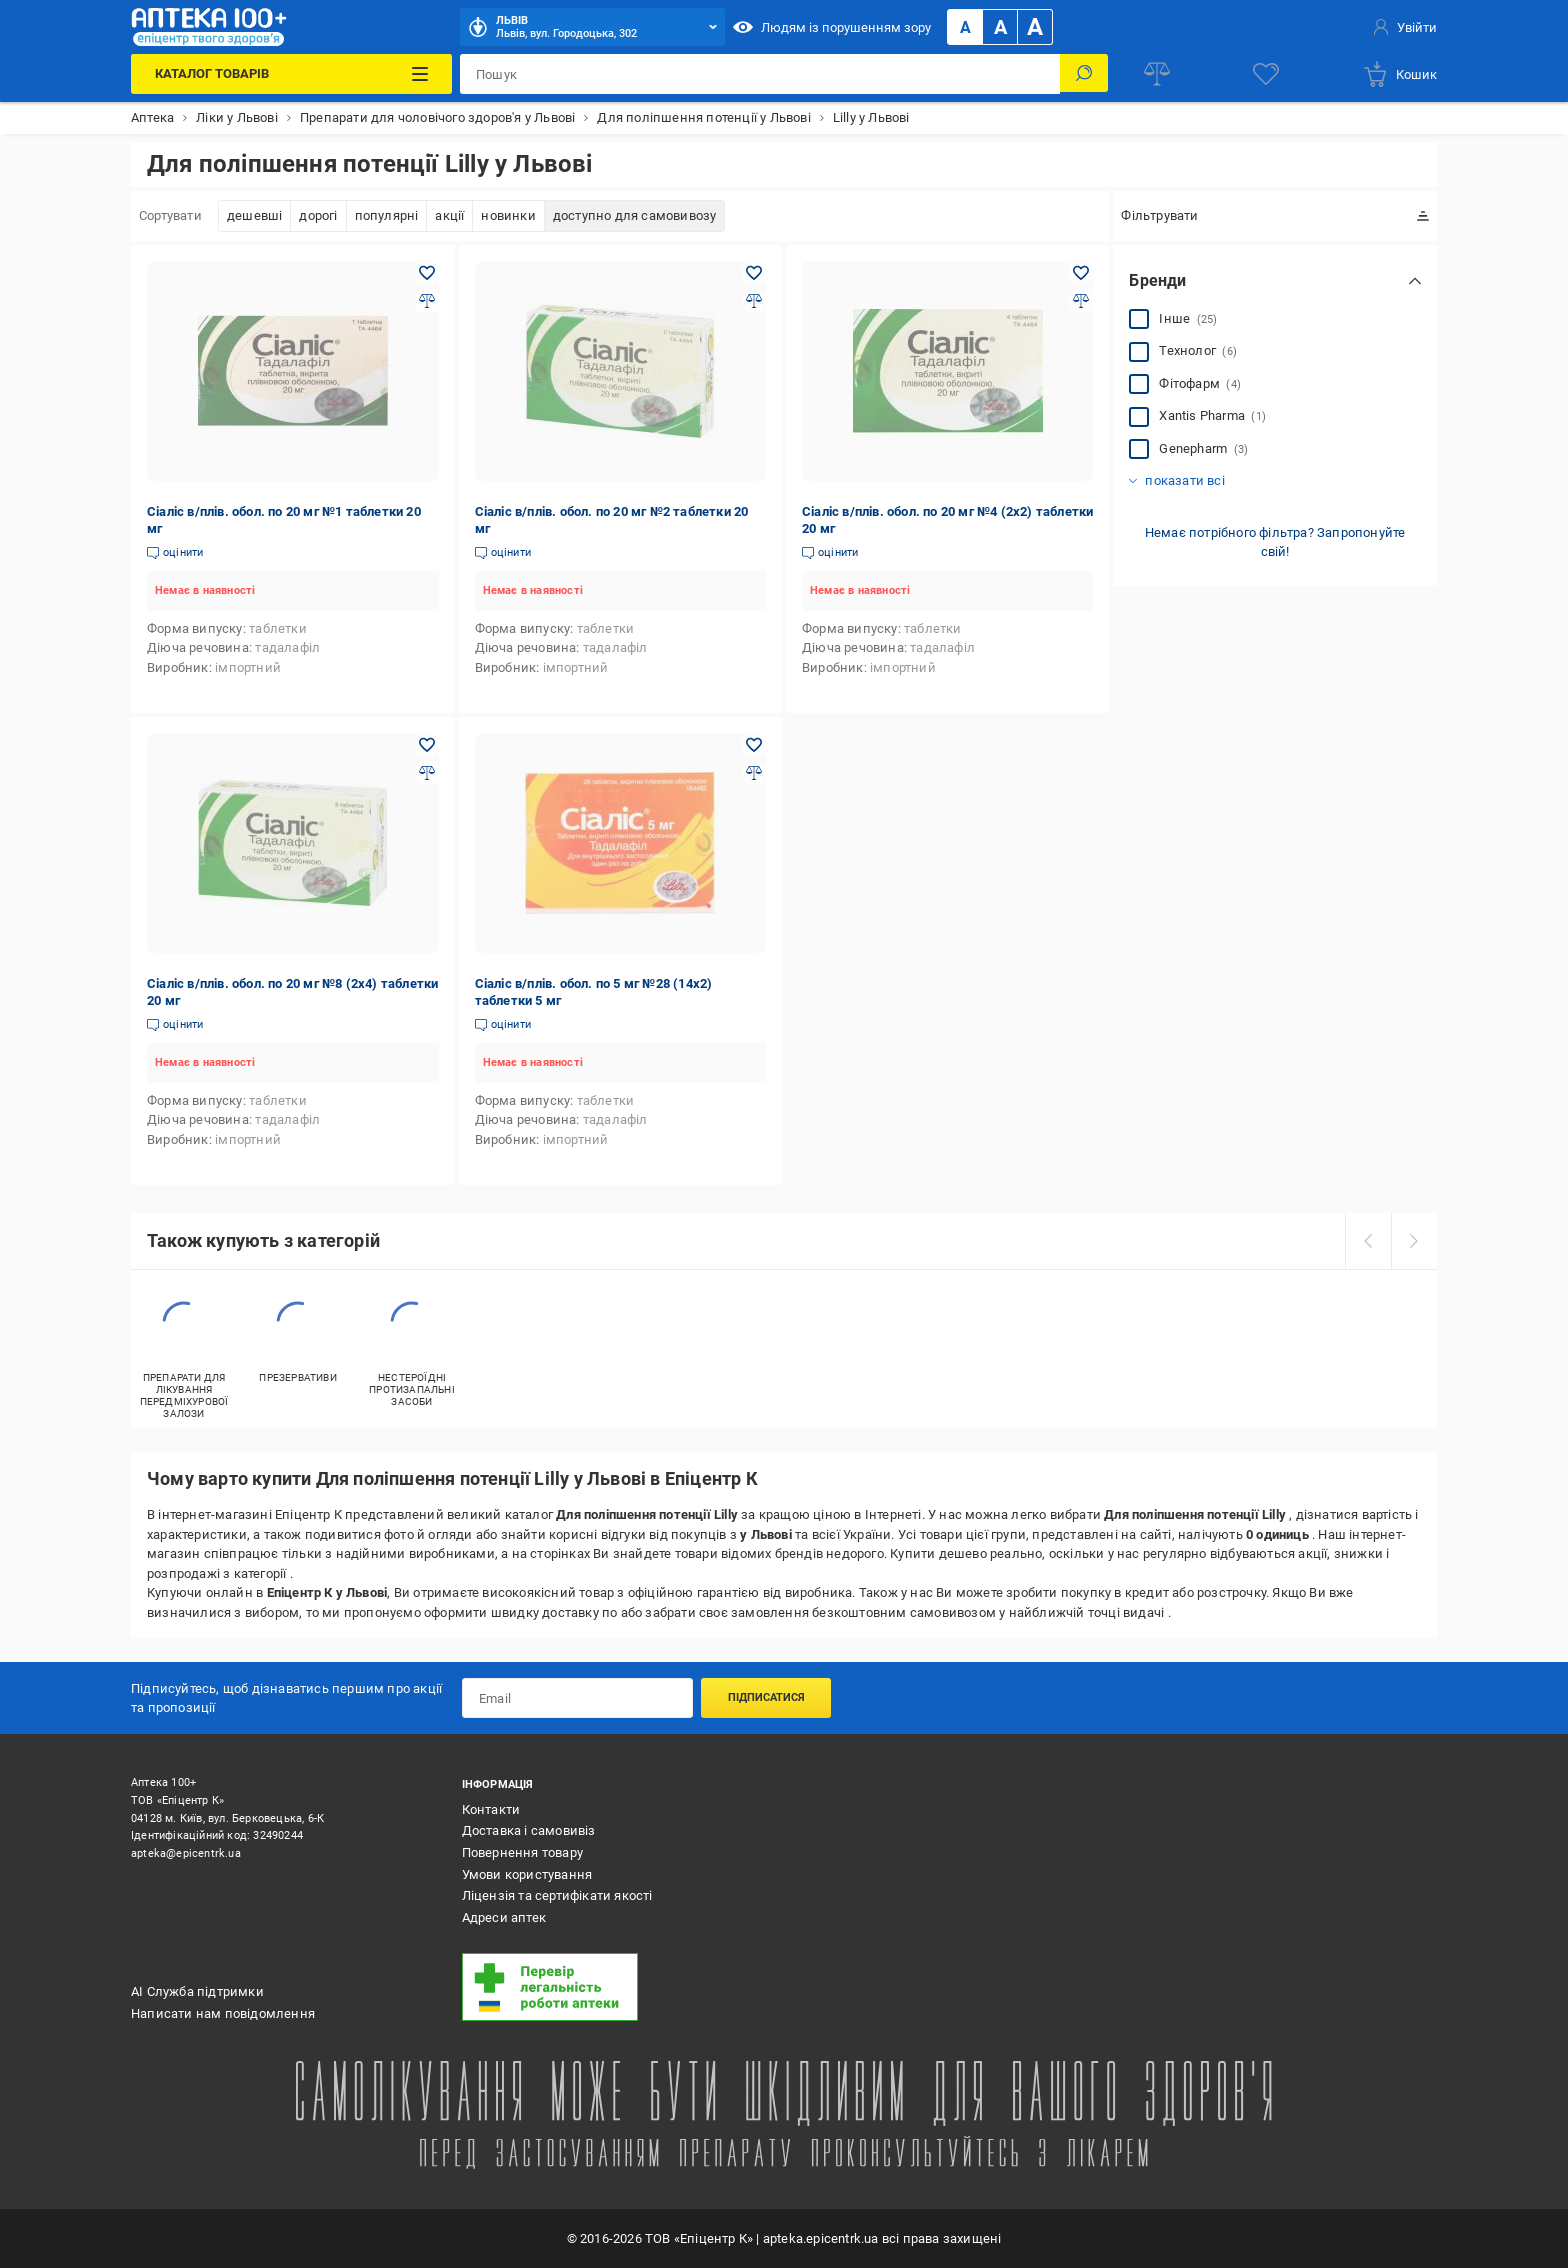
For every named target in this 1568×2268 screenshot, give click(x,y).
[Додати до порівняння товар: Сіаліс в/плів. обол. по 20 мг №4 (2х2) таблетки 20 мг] (1081, 301)
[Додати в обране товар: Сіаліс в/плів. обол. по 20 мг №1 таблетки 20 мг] (427, 273)
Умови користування (527, 1874)
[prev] (1368, 1241)
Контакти (491, 1809)
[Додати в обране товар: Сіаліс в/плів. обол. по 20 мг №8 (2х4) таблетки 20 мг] (427, 745)
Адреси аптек (504, 1917)
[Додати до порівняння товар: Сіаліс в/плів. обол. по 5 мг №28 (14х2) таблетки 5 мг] (754, 773)
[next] (1414, 1241)
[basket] (1399, 74)
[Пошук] (1084, 74)
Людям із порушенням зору (832, 27)
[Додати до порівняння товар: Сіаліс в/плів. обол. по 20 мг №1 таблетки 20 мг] (427, 301)
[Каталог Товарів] (291, 74)
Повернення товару (522, 1852)
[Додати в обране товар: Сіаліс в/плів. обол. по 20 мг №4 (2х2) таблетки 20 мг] (1081, 273)
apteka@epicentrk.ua (186, 1853)
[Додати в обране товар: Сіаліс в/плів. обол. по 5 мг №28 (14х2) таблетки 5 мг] (754, 745)
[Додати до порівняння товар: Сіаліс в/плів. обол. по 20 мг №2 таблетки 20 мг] (754, 301)
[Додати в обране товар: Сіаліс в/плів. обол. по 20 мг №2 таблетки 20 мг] (754, 273)
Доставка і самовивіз (529, 1830)
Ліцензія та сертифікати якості (557, 1895)
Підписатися (766, 1697)
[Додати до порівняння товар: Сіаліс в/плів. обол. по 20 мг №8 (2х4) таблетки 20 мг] (427, 773)
